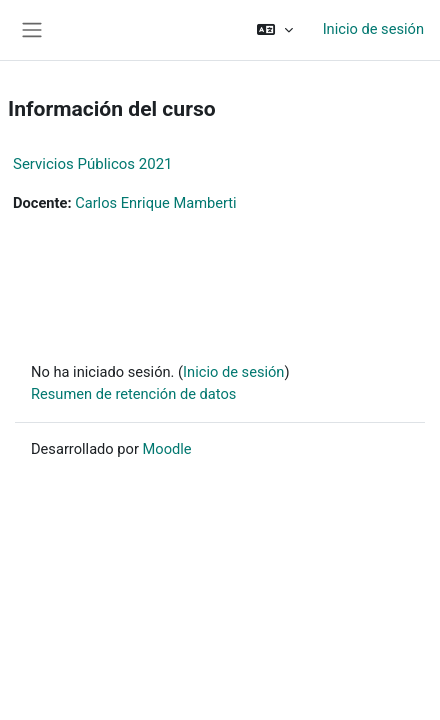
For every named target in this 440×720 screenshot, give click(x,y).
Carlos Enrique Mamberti (156, 203)
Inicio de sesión (373, 29)
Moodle (167, 449)
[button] (274, 30)
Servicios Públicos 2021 (93, 164)
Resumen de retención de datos (133, 394)
